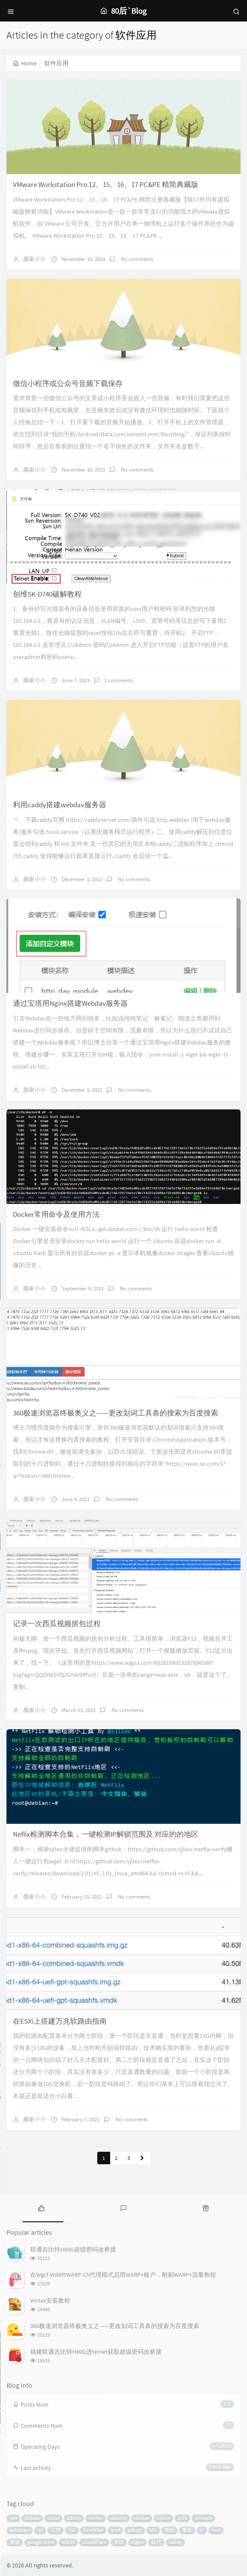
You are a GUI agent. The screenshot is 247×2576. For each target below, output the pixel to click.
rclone (163, 2518)
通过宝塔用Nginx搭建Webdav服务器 (70, 1003)
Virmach (203, 2518)
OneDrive (93, 2530)
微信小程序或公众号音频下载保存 (68, 383)
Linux (53, 2518)
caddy (175, 2542)
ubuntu (118, 2518)
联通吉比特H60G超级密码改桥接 (73, 2249)
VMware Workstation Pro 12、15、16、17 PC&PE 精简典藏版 (105, 184)
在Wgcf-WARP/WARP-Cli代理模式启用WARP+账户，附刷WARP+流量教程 (123, 2275)
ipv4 (115, 2530)
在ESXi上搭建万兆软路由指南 (60, 2021)
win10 (68, 2542)
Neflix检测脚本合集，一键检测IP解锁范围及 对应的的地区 (105, 1834)
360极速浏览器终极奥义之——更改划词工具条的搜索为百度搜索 (115, 1413)
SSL (72, 2530)
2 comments (118, 680)
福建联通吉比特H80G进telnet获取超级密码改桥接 (96, 2351)
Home (25, 63)
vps (13, 2518)
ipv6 (182, 2518)
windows (19, 2530)
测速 (14, 2542)
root (216, 2530)
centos (95, 2518)
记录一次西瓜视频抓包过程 (57, 1623)
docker (141, 2518)
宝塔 (55, 2530)
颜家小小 (34, 259)
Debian (32, 2518)
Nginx (137, 2542)
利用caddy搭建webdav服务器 (59, 804)
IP (202, 2530)
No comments (136, 259)
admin (74, 2518)
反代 (156, 2542)
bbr (153, 2530)
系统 (119, 2542)
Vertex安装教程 (50, 2300)
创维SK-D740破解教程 (47, 594)
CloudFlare (94, 2542)
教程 (169, 2530)
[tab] (41, 2207)
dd (40, 2530)
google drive (40, 2542)
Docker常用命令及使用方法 (56, 1214)
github (134, 2530)
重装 (187, 2530)
